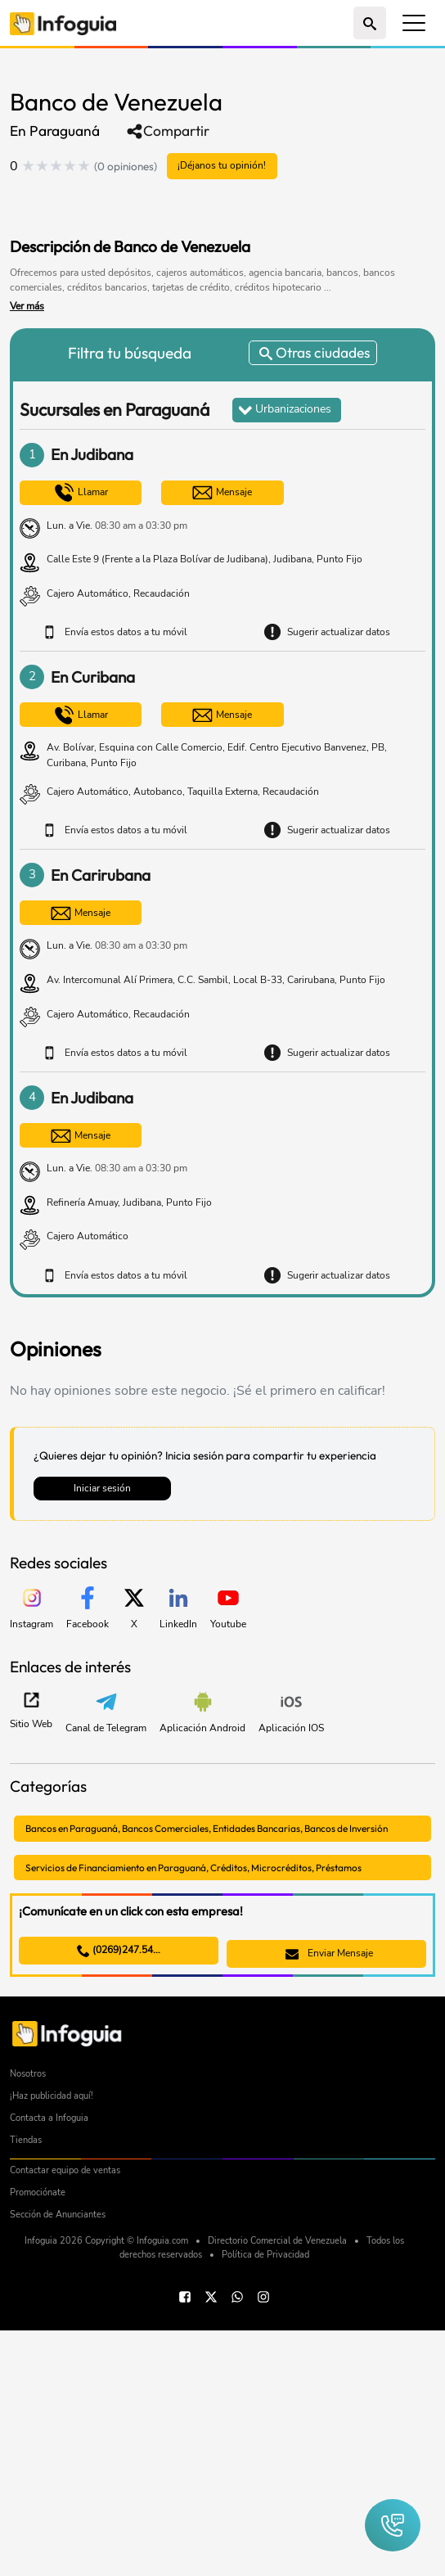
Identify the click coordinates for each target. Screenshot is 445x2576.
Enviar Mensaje (329, 1956)
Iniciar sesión (102, 1489)
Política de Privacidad (265, 2500)
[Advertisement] (201, 204)
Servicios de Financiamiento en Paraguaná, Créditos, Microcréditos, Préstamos (205, 1868)
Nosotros (28, 2319)
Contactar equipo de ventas (65, 2416)
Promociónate (37, 2438)
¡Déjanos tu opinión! (223, 166)
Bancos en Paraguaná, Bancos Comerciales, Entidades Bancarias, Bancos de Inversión (220, 1829)
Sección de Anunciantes (58, 2460)
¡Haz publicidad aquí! (51, 2341)
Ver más (27, 307)
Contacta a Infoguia (49, 2363)
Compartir (167, 131)
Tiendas (26, 2386)
